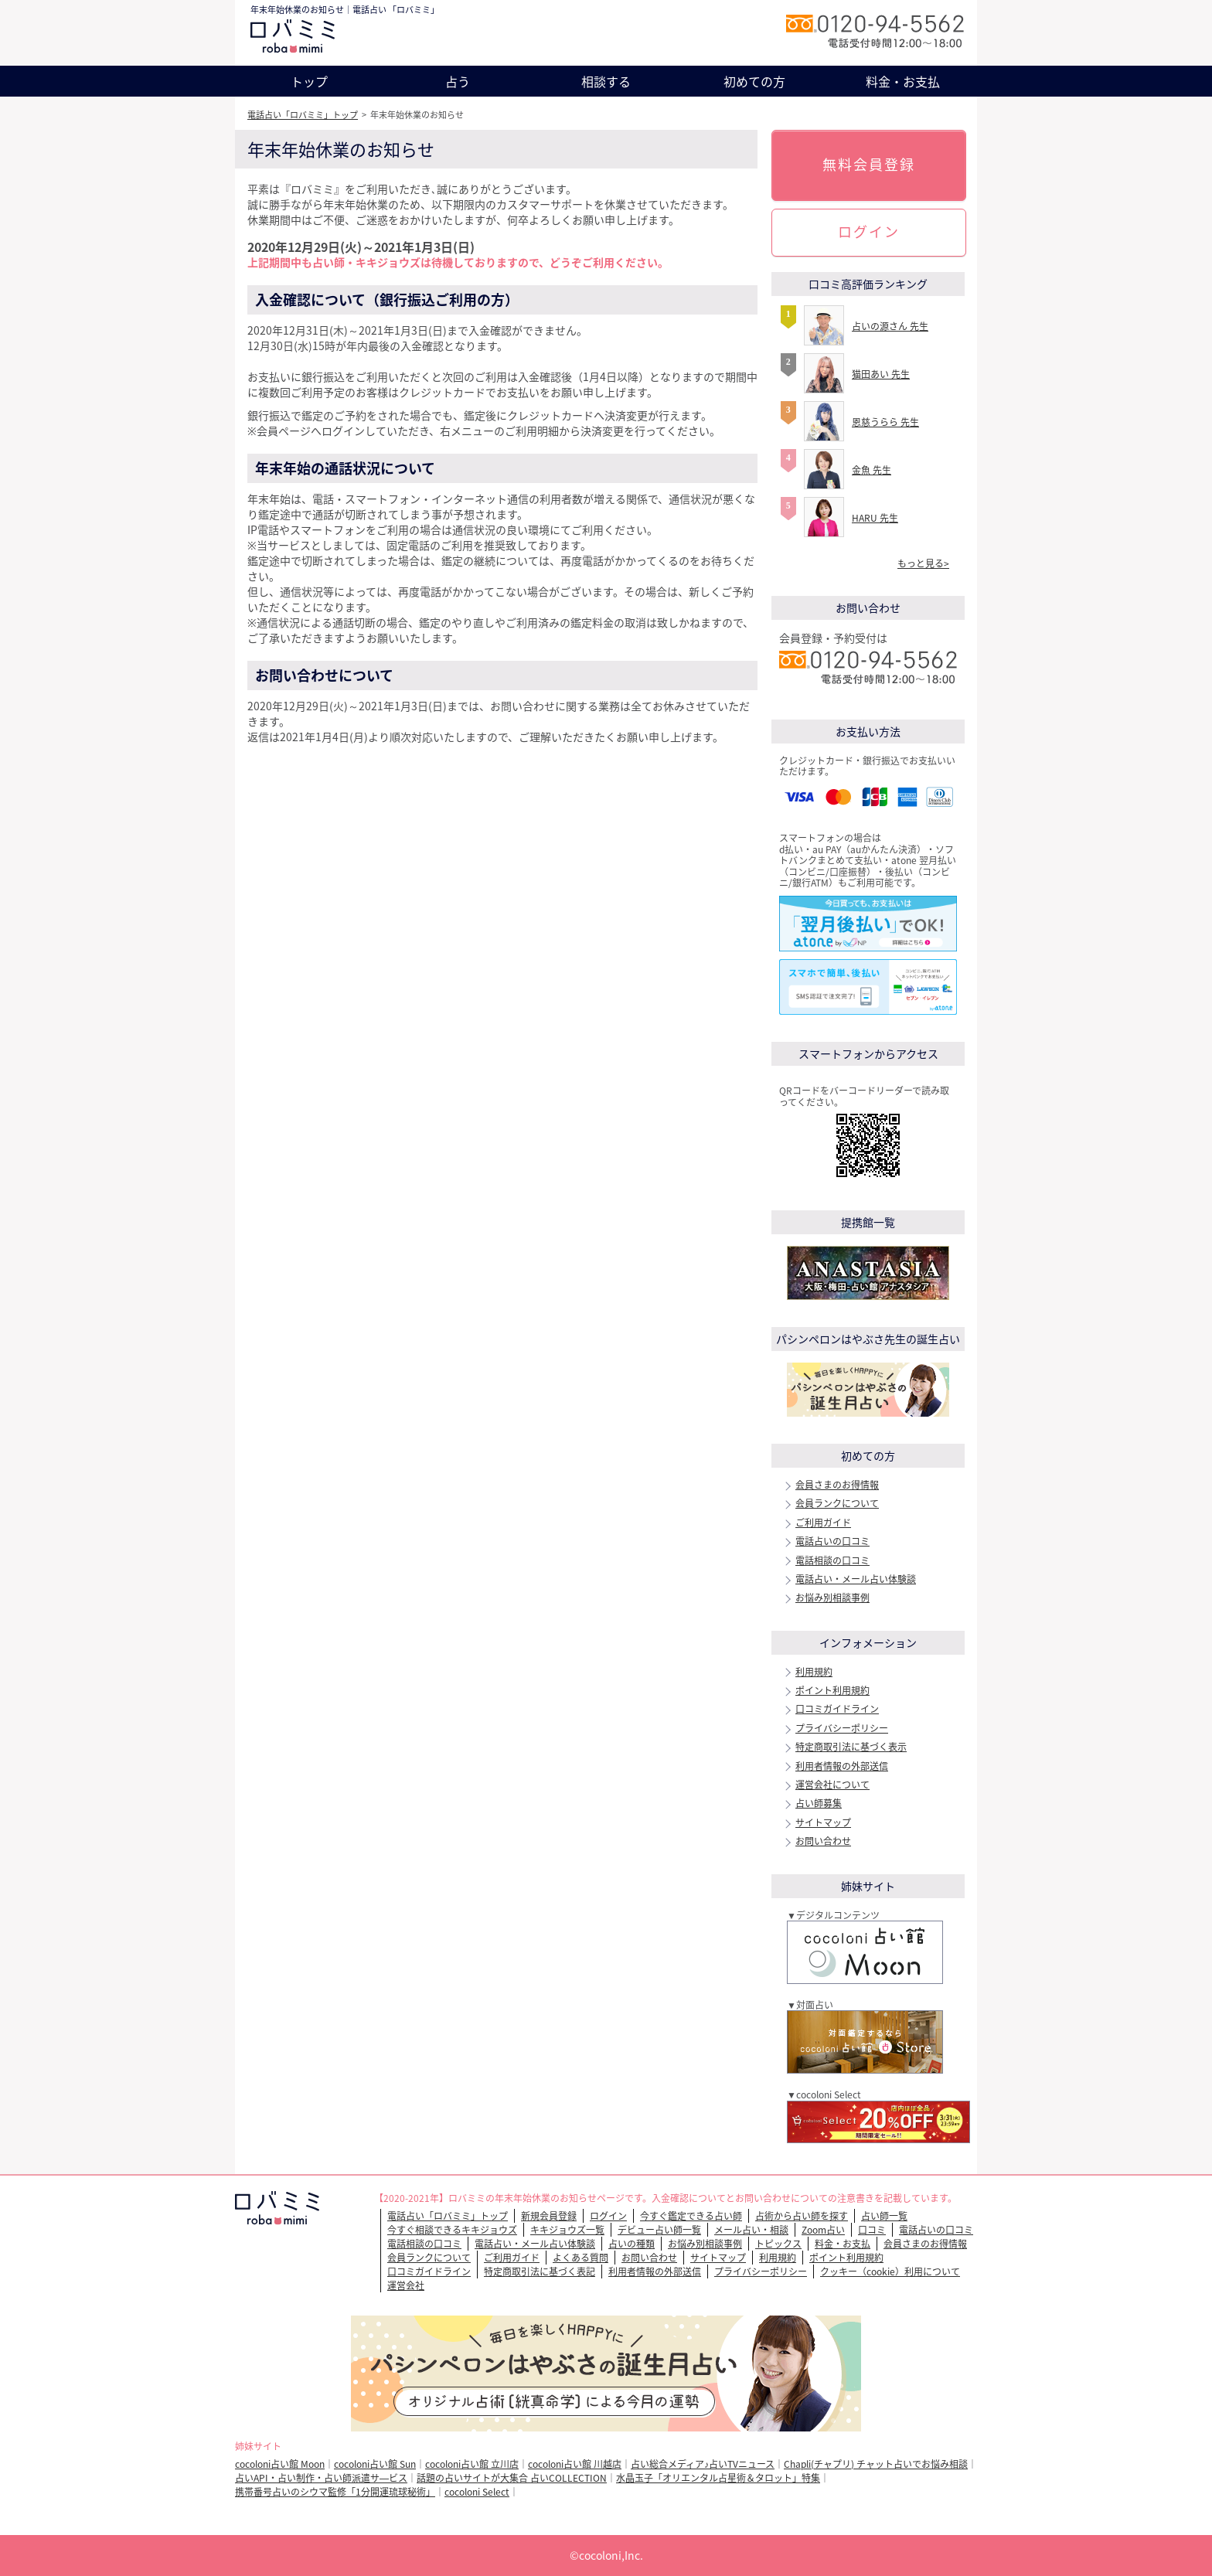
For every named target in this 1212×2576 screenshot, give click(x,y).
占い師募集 (818, 1803)
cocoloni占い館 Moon (280, 2464)
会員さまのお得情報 (837, 1485)
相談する (606, 81)
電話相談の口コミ (832, 1560)
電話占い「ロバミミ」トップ (302, 114)
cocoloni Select (476, 2492)
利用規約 (813, 1672)
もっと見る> (923, 563)
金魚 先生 (871, 470)
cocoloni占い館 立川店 (472, 2464)
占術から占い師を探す (801, 2216)
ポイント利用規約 (832, 1690)
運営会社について (832, 1785)
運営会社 (405, 2285)
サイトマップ (823, 1822)
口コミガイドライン (837, 1709)
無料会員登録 (868, 164)
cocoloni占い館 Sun (375, 2464)
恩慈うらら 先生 (885, 422)
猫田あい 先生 (881, 374)
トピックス (778, 2244)
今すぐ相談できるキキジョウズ (452, 2230)
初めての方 (754, 81)
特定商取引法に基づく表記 (539, 2271)
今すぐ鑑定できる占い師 (691, 2216)
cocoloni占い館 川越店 (574, 2464)
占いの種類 (631, 2244)
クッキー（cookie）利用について (890, 2271)
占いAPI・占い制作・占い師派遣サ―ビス (321, 2478)
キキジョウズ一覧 (567, 2230)
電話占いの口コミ (832, 1541)
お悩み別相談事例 (832, 1597)
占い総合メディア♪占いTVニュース (703, 2464)
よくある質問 (580, 2258)
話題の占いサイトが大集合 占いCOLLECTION (512, 2478)
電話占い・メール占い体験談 (855, 1579)
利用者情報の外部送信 (841, 1766)
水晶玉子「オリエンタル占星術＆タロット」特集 (718, 2478)
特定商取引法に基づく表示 (851, 1747)
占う (457, 81)
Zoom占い (823, 2230)
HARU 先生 (875, 518)
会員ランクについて (837, 1503)
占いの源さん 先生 (890, 326)
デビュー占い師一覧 (659, 2230)
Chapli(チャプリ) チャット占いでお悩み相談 (876, 2464)
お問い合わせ (823, 1841)
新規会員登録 (549, 2216)
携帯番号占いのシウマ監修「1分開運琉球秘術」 (335, 2492)
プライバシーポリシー (841, 1728)
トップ (309, 81)
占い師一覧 (884, 2216)
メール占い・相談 (751, 2230)
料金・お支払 (903, 81)
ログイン (869, 231)
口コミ (872, 2230)
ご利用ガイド (823, 1523)
